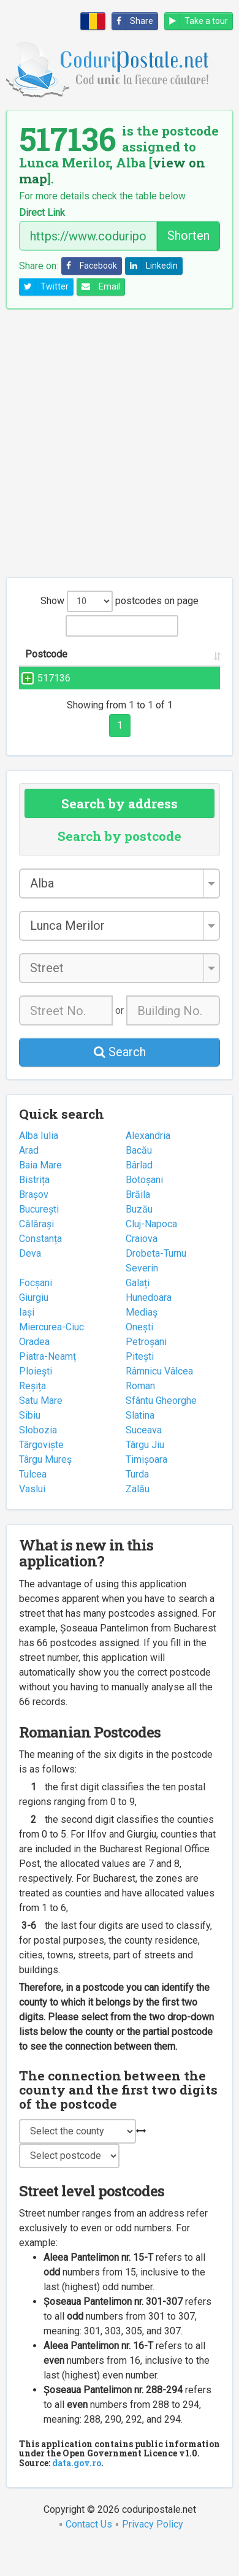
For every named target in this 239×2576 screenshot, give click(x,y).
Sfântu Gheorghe (161, 1430)
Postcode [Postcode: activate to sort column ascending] (46, 669)
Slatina (140, 1445)
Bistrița (34, 1209)
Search (120, 1081)
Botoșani (144, 1209)
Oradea (34, 1371)
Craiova (141, 1268)
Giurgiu (33, 1327)
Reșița (32, 1415)
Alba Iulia (38, 1165)
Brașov (33, 1224)
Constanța (40, 1268)
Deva (30, 1283)
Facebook (89, 266)
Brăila (138, 1224)
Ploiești (35, 1400)
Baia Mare (40, 1194)
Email (98, 286)
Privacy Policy (152, 2553)
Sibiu (29, 1445)
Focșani (35, 1312)
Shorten (188, 235)
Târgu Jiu (145, 1474)
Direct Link (42, 213)
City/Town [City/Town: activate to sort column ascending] (183, 669)
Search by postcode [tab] (119, 865)
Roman (140, 1415)
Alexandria (148, 1165)
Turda (137, 1503)
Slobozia (38, 1459)
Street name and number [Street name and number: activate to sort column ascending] (111, 661)
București (39, 1238)
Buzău (139, 1238)
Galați (138, 1312)
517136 (53, 693)
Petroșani (146, 1371)
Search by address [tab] (119, 832)
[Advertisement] (119, 442)
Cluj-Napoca (151, 1253)
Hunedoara (149, 1327)
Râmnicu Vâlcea (159, 1400)
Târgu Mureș (45, 1489)
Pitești (140, 1386)
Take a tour (196, 21)
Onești (139, 1356)
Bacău (139, 1180)
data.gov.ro (76, 2492)
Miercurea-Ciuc (51, 1356)
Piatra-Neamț (47, 1386)
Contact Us (89, 2553)
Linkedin (152, 266)
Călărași (36, 1253)
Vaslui (32, 1518)
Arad (29, 1180)
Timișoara (146, 1489)
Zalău (138, 1518)
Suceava (144, 1459)
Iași (26, 1341)
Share (132, 21)
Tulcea (33, 1503)
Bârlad (139, 1194)
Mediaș (141, 1341)
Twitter (44, 286)
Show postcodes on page (119, 601)
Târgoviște (41, 1474)
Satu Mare (41, 1430)
